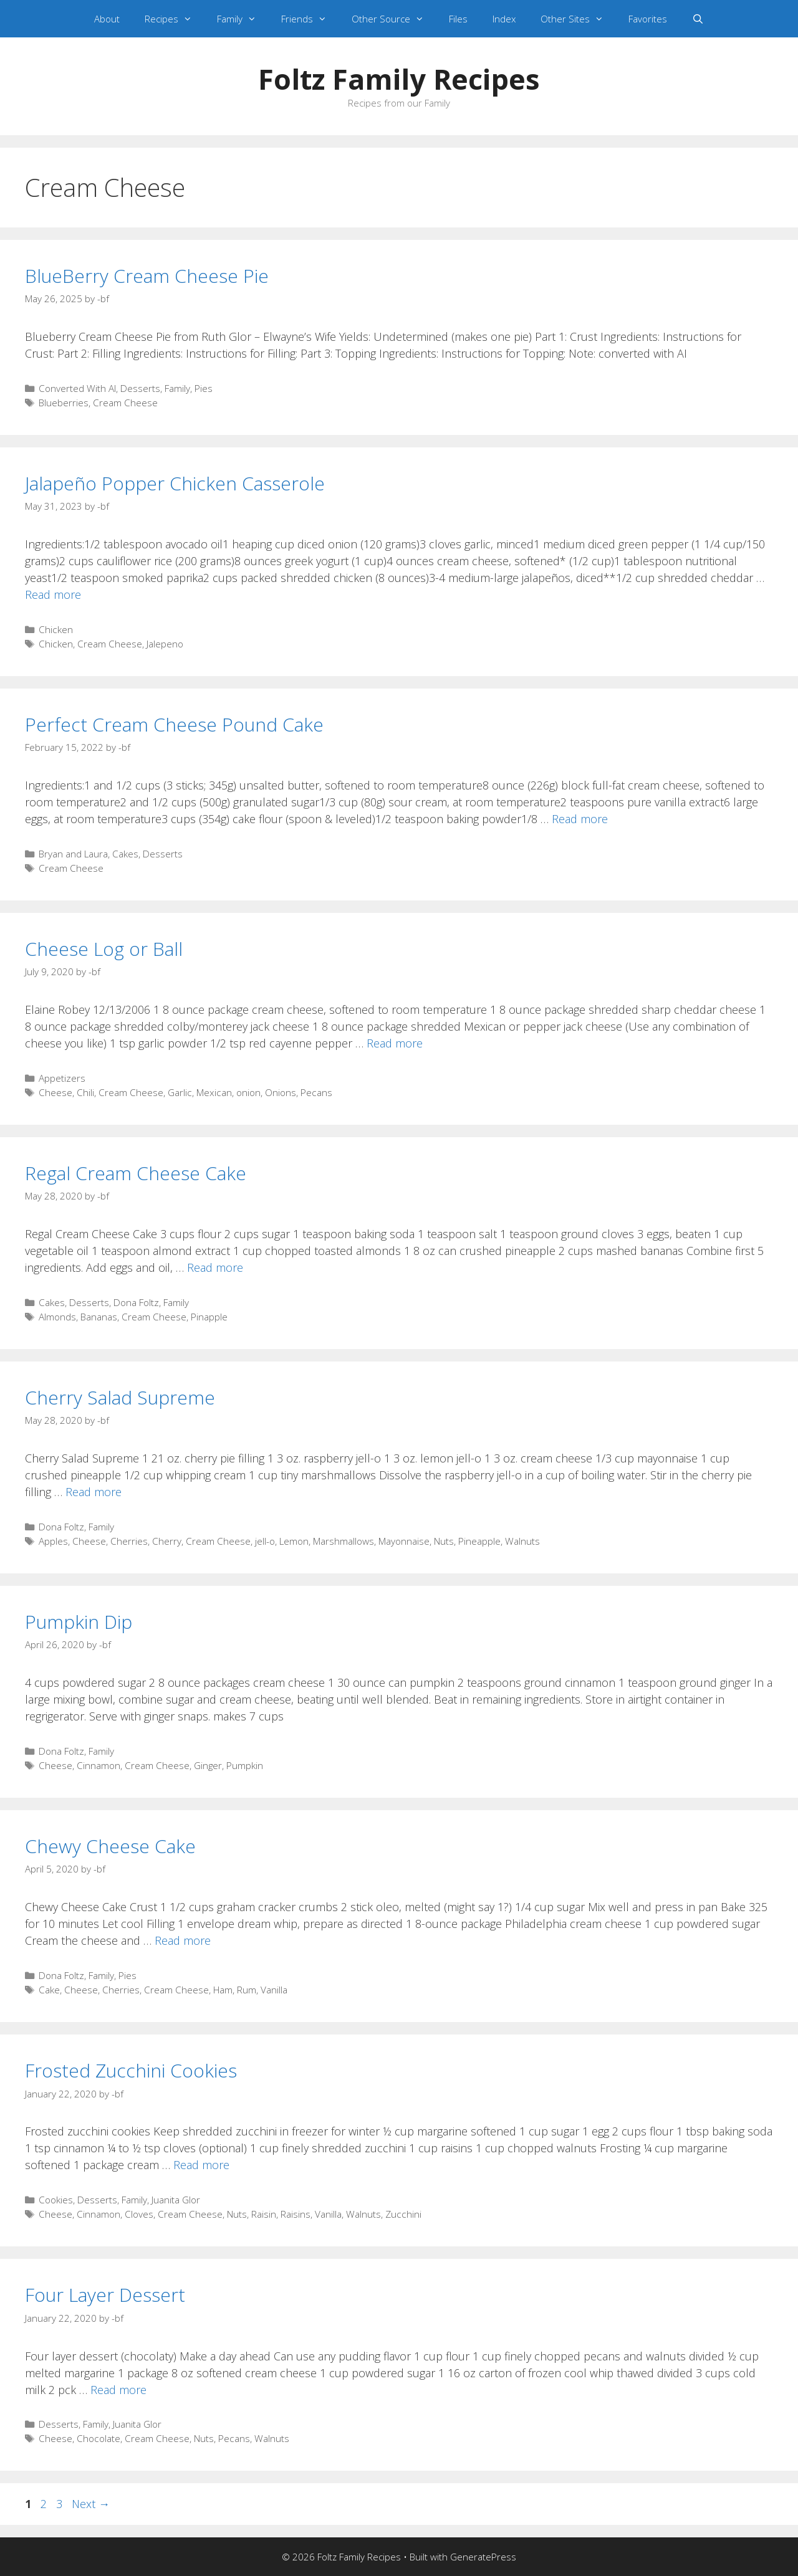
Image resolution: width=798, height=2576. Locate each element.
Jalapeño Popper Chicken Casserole (175, 483)
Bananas (98, 1316)
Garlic (180, 1092)
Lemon (294, 1541)
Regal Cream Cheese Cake (135, 1173)
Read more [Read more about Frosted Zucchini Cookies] (201, 2164)
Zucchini (403, 2214)
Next (91, 2503)
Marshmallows (343, 1541)
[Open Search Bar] (698, 18)
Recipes (174, 18)
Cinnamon (98, 1765)
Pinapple (209, 1316)
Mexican (214, 1092)
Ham (223, 1989)
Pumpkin (244, 1765)
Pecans (316, 1092)
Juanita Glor (175, 2199)
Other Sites (578, 18)
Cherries (129, 1541)
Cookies (56, 2199)
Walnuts (522, 1541)
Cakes (125, 853)
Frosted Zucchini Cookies (131, 2070)
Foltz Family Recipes (399, 79)
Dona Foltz (136, 1302)
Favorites (647, 18)
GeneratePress (483, 2556)
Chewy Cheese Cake (110, 1846)
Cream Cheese (125, 402)
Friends (310, 18)
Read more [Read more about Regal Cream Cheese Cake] (215, 1267)
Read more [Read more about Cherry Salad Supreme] (93, 1491)
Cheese (55, 1092)
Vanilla (274, 1989)
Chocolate (98, 2438)
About (107, 18)
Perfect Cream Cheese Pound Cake (174, 724)
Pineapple (479, 1541)
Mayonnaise (404, 1541)
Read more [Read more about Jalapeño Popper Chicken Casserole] (53, 594)
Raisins (295, 2214)
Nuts (444, 1541)
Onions (280, 1092)
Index (504, 18)
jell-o (265, 1541)
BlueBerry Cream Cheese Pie (147, 276)
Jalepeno (165, 643)
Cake (49, 1989)
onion (248, 1092)
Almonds (57, 1316)
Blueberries (64, 402)
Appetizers (62, 1078)
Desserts (140, 388)
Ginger (208, 1765)
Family (243, 18)
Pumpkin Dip (78, 1621)
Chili (85, 1092)
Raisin (263, 2214)
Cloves (139, 2214)
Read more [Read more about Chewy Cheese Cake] (183, 1940)
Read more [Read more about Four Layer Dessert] (118, 2389)
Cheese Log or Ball (104, 948)
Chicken (56, 629)
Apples (53, 1541)
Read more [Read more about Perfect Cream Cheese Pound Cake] (580, 818)
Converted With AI (77, 388)
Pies (204, 388)
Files (458, 18)
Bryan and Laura (73, 853)
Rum (246, 1989)
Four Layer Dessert (105, 2294)
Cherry (166, 1541)
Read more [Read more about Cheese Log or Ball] (395, 1043)
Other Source (394, 18)
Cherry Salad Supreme (120, 1397)
